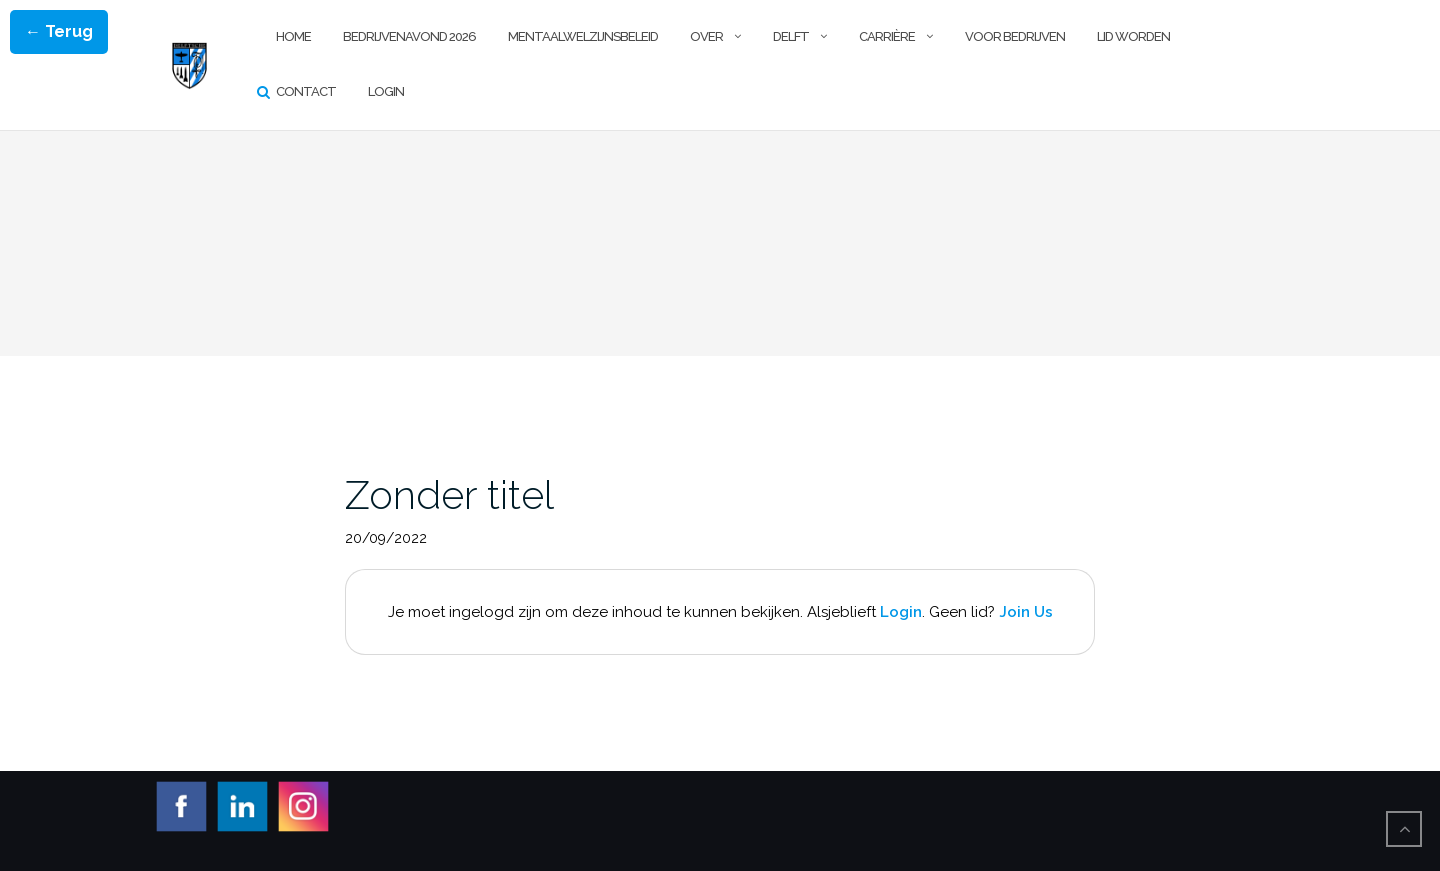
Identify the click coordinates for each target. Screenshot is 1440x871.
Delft (791, 36)
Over (706, 36)
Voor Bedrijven (1015, 36)
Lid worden (1133, 36)
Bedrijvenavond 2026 (409, 36)
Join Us (1026, 612)
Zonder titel (449, 494)
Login (386, 91)
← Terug (59, 31)
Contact (306, 91)
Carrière (887, 36)
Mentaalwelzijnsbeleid (583, 36)
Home (293, 36)
